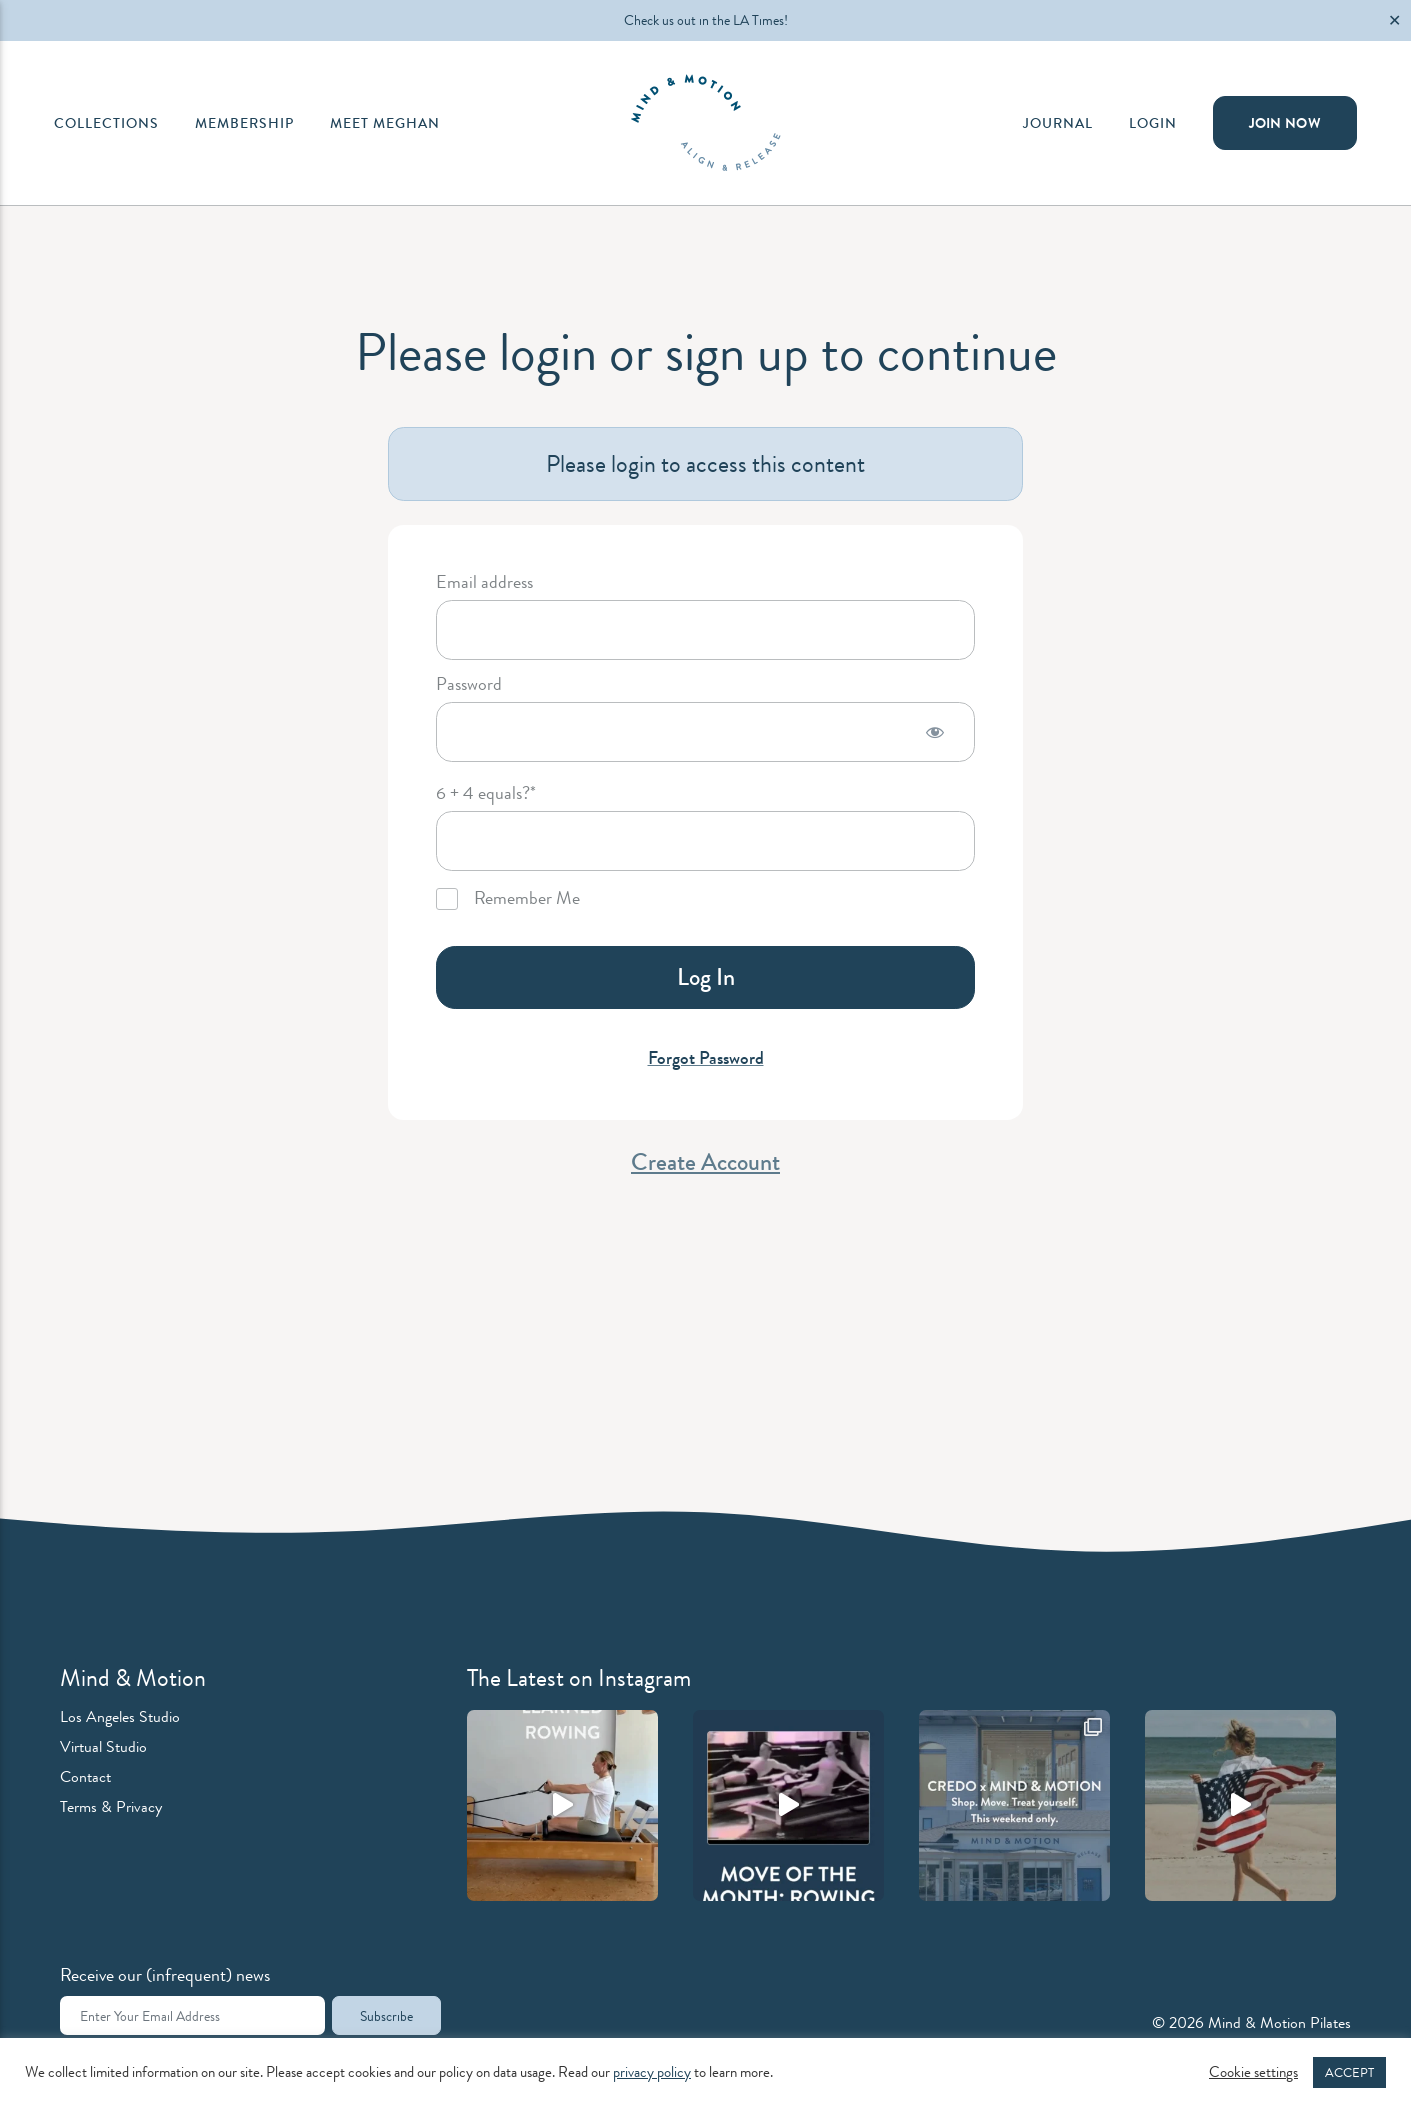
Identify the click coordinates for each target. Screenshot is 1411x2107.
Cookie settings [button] (1253, 2073)
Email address (484, 583)
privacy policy (652, 2072)
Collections (106, 123)
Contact (85, 1776)
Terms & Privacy (111, 1806)
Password (469, 685)
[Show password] (935, 732)
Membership (244, 123)
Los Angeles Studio (120, 1716)
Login (1153, 123)
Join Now (1285, 123)
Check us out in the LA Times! (706, 20)
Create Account (705, 1162)
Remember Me (508, 899)
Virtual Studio (103, 1746)
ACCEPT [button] (1349, 2072)
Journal (1058, 123)
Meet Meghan (385, 123)
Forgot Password (706, 1058)
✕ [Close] (1394, 20)
